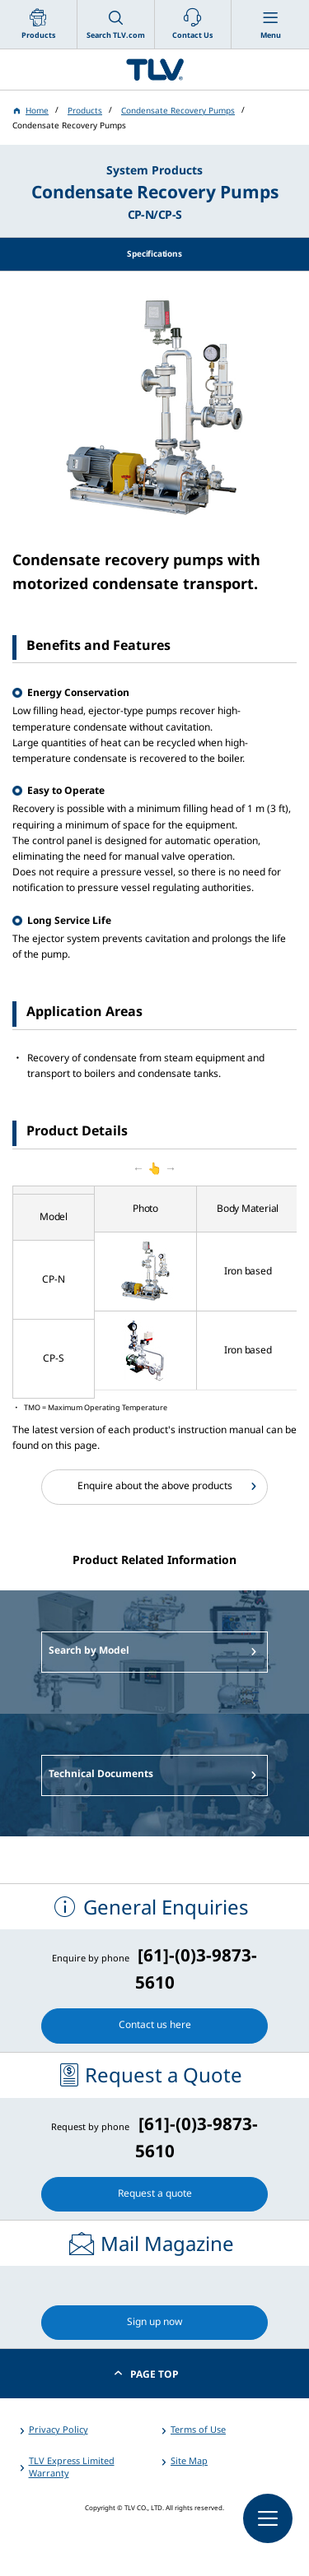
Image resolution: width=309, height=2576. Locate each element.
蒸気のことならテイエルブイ (154, 69)
